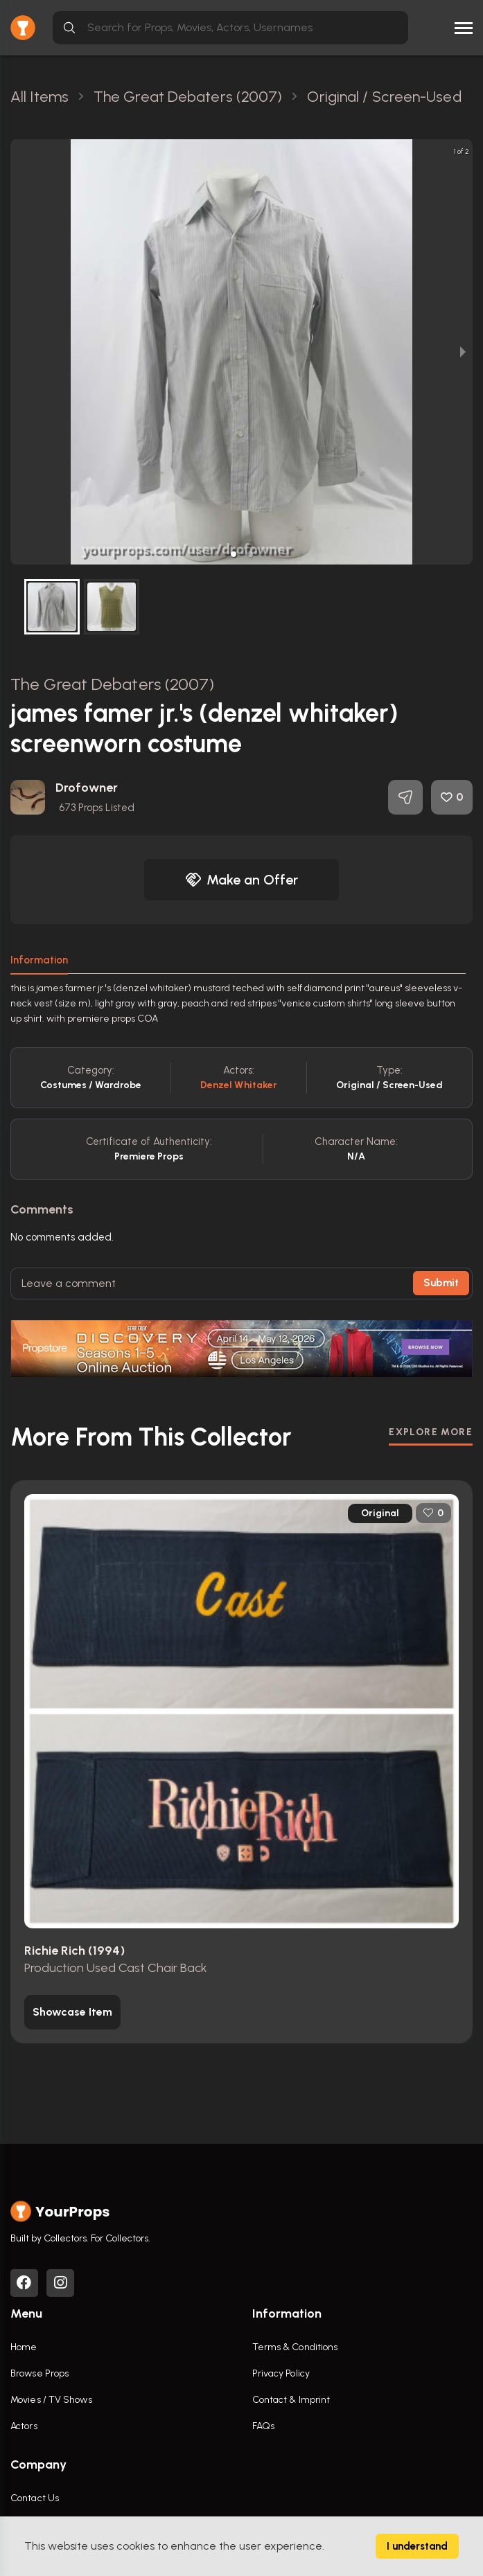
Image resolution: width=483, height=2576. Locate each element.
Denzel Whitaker (239, 1085)
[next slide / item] (463, 352)
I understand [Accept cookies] (417, 2546)
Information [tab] (39, 960)
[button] (233, 554)
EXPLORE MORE (431, 1432)
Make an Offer (242, 879)
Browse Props (39, 2373)
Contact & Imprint (291, 2400)
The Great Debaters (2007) (112, 684)
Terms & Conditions (295, 2347)
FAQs (263, 2426)
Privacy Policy (281, 2373)
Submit (441, 1283)
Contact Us (34, 2498)
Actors (23, 2426)
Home (23, 2347)
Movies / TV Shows (51, 2400)
